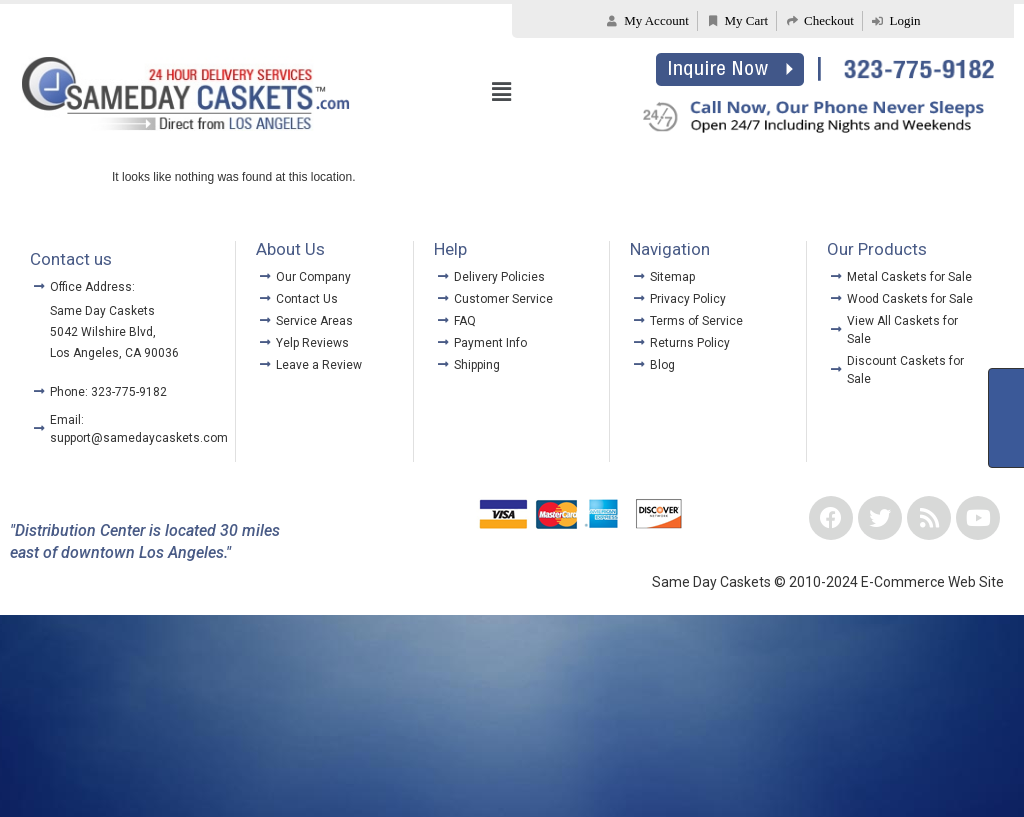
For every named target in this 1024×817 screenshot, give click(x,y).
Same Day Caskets (102, 311)
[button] (502, 93)
